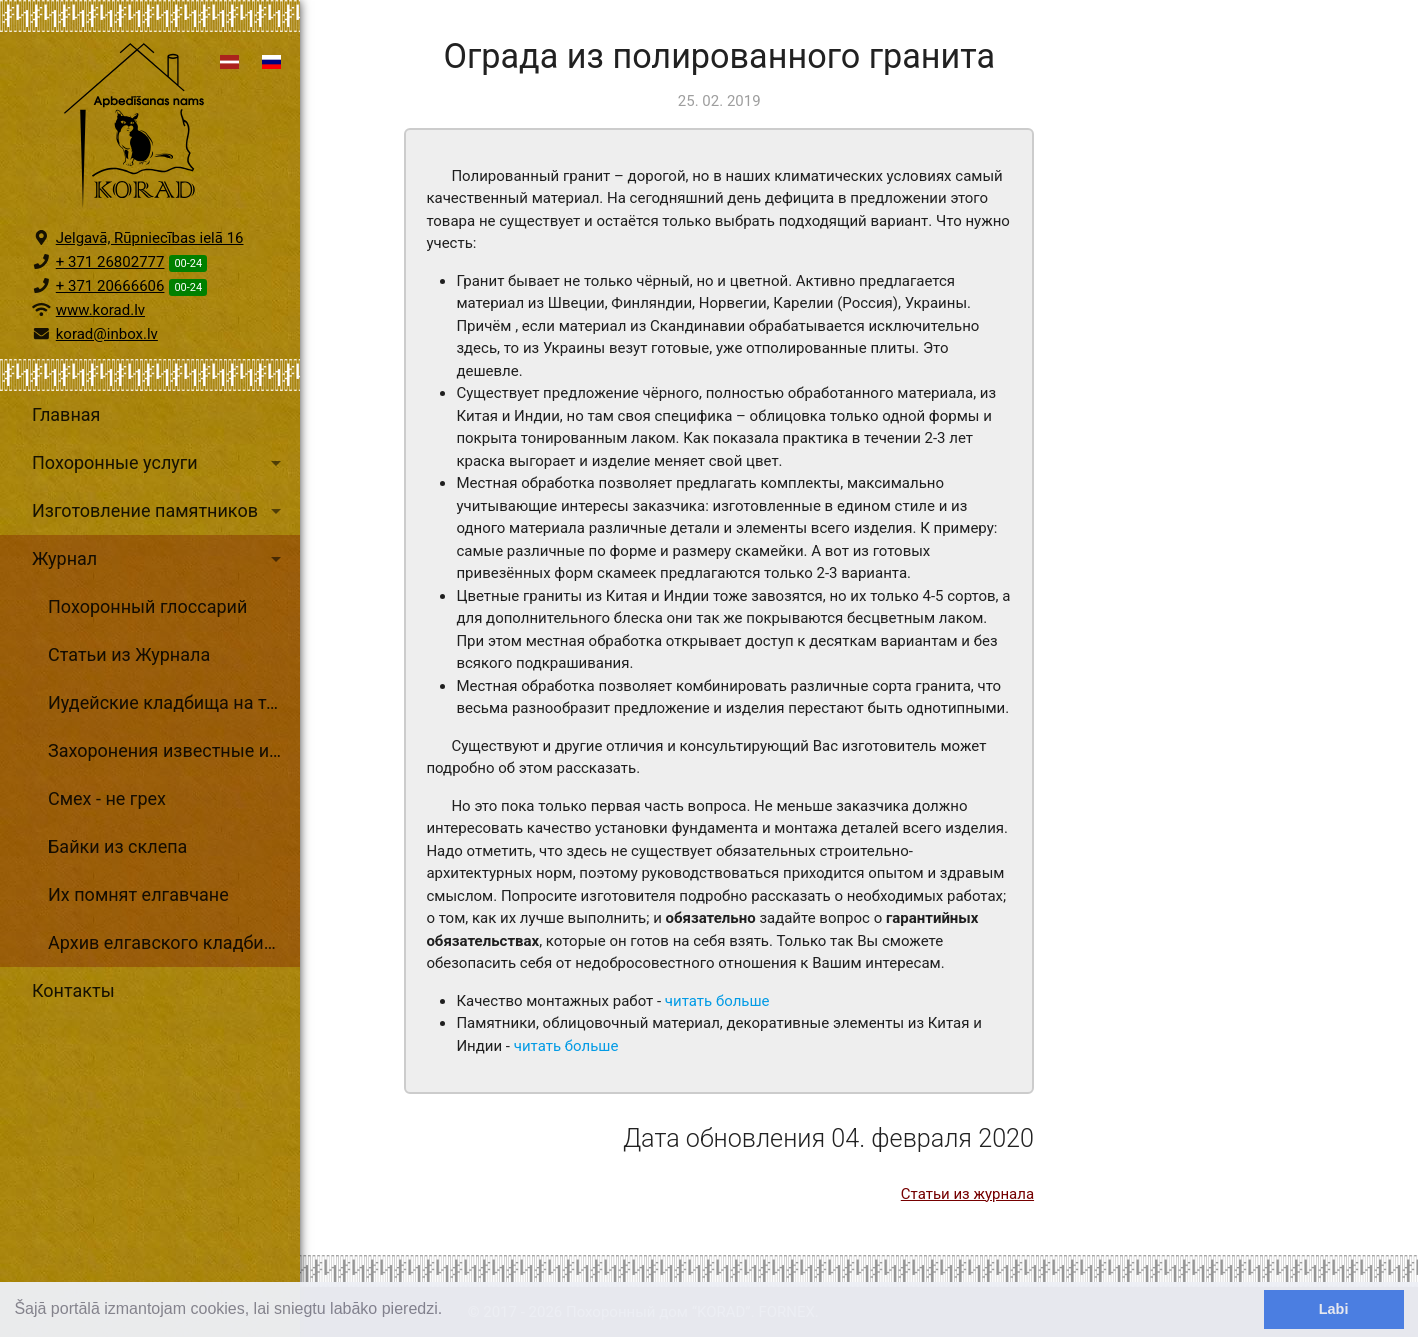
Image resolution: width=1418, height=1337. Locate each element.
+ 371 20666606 (110, 286)
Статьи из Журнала (129, 654)
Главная (66, 414)
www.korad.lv (100, 310)
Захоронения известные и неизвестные (174, 750)
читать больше (717, 1001)
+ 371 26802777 (110, 262)
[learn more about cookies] (450, 1311)
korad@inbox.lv (107, 334)
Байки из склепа (117, 846)
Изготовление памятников (160, 511)
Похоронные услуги (160, 463)
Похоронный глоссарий (147, 606)
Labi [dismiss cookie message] (1334, 1309)
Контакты (73, 990)
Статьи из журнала (967, 1194)
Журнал (160, 559)
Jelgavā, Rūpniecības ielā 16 (150, 238)
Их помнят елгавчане (138, 894)
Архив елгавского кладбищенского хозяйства (174, 942)
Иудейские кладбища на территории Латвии (174, 702)
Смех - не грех (107, 798)
